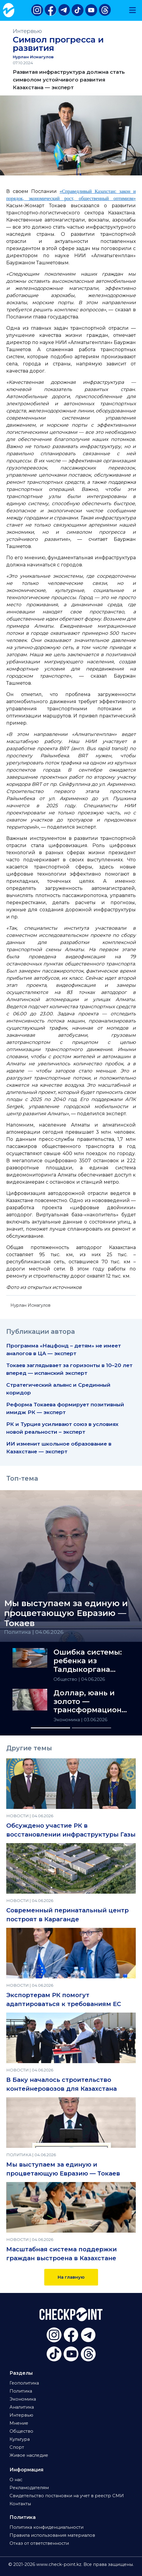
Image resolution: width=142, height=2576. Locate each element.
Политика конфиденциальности (46, 2527)
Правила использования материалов (52, 2535)
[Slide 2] (91, 1727)
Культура (20, 2439)
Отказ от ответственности (39, 2543)
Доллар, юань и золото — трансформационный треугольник (91, 1701)
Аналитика (22, 2407)
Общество (65, 1679)
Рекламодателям (29, 2487)
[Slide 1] (50, 1727)
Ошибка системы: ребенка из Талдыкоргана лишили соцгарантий (87, 1661)
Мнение (19, 2423)
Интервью (27, 31)
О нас (16, 2479)
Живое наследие (29, 2455)
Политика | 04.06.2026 (34, 1632)
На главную (71, 2277)
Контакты (20, 2503)
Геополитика (24, 2383)
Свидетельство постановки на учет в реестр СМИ (67, 2495)
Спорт (17, 2447)
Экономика (67, 1719)
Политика (21, 2391)
